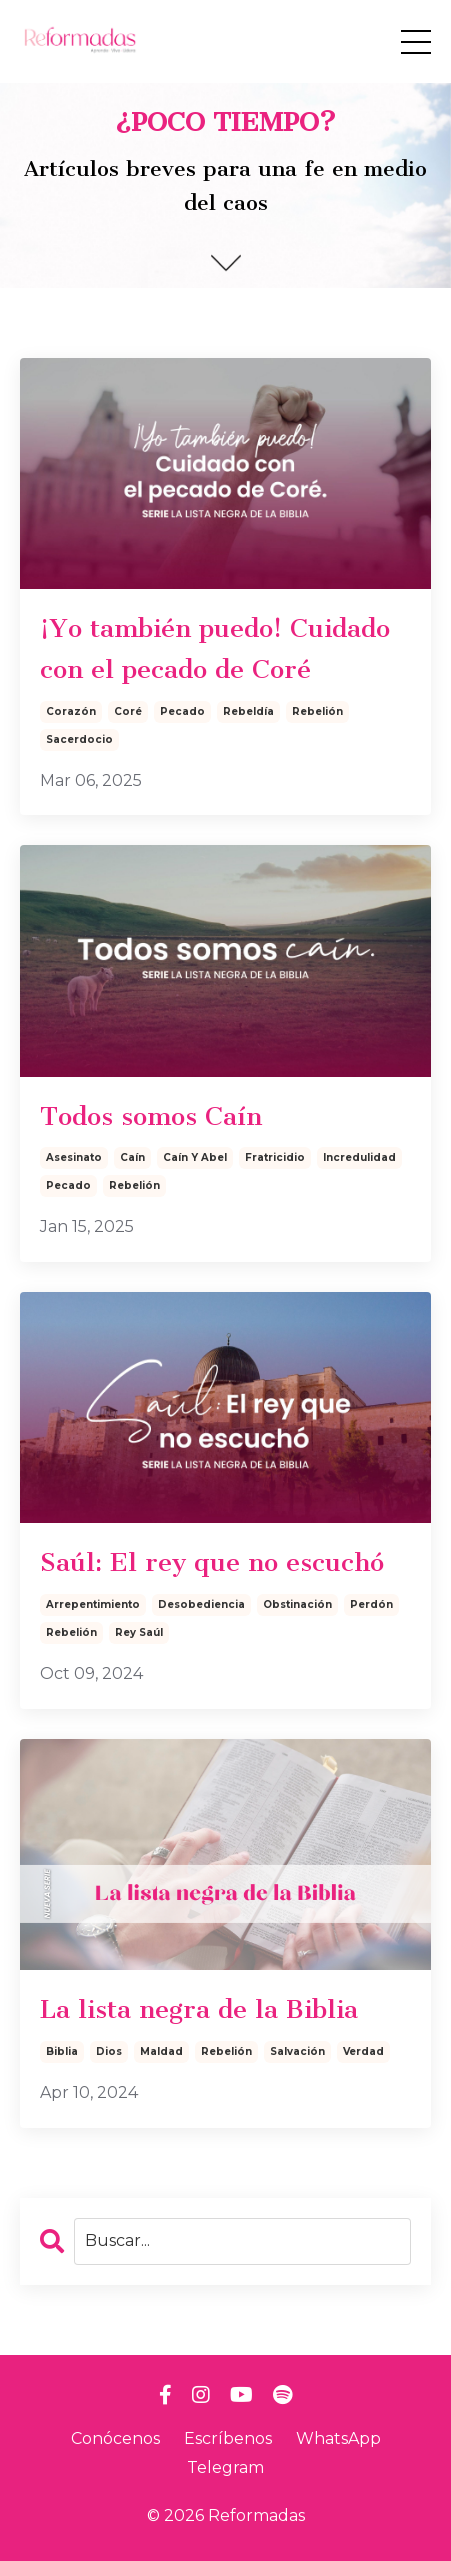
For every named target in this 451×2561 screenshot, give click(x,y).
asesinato (74, 1157)
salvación (297, 2051)
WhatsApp (338, 2438)
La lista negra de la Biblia (199, 2009)
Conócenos (115, 2438)
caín (132, 1157)
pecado (182, 711)
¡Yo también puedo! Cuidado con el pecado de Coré (215, 649)
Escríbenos (228, 2438)
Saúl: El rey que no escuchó (212, 1562)
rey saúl (139, 1632)
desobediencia (201, 1604)
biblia (62, 2051)
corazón (71, 711)
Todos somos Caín (151, 1116)
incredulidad (359, 1157)
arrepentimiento (93, 1604)
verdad (363, 2051)
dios (109, 2051)
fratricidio (275, 1157)
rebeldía (248, 711)
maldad (161, 2051)
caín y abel (195, 1157)
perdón (371, 1604)
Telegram (225, 2467)
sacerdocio (79, 739)
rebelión (317, 711)
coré (128, 711)
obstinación (297, 1604)
